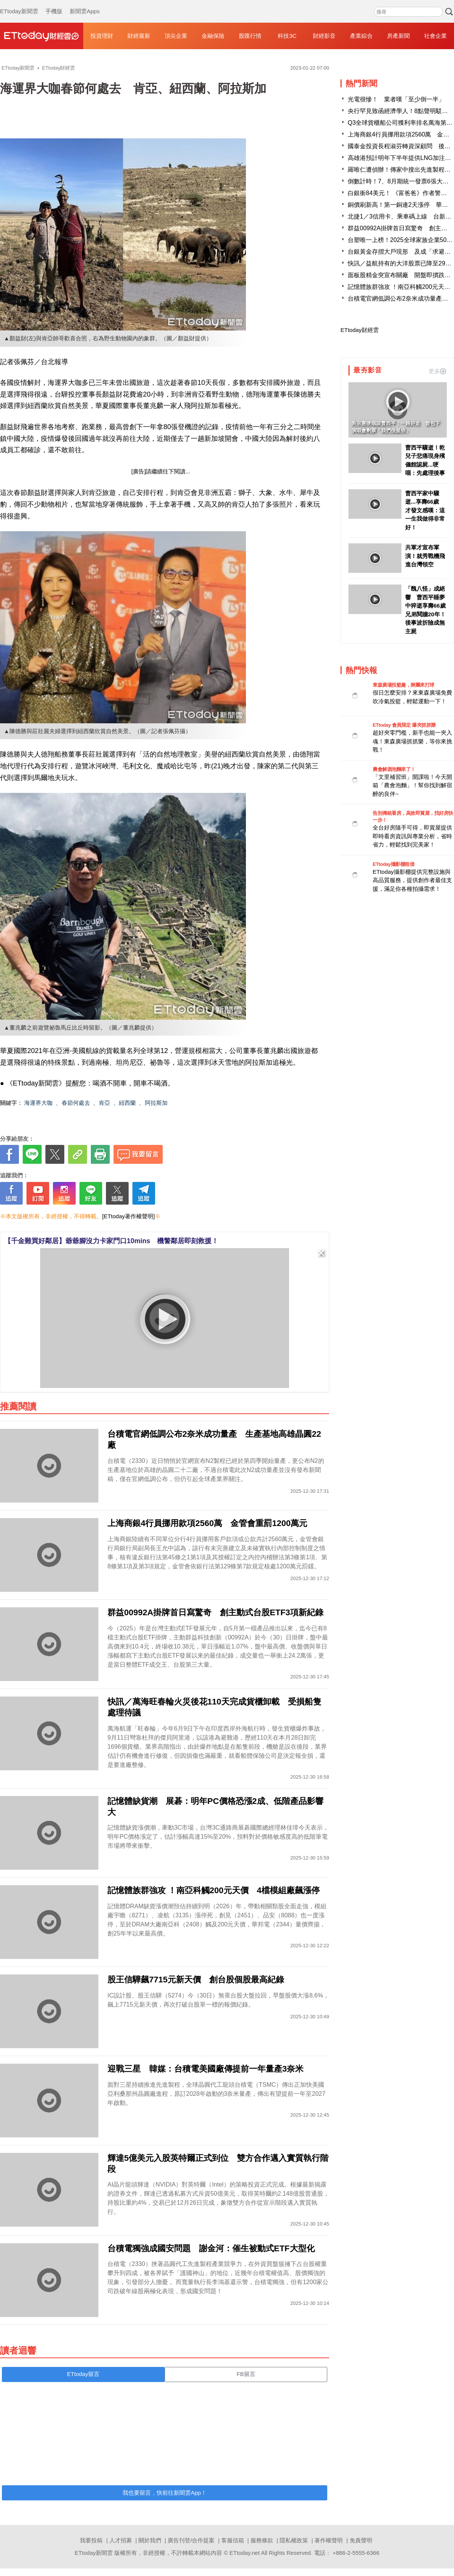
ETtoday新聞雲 (19, 4)
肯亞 (104, 1103)
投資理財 (101, 36)
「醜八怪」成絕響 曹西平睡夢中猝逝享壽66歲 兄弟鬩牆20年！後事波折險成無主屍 (425, 609)
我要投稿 (91, 2540)
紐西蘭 (127, 1103)
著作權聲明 (328, 2540)
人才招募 (120, 2540)
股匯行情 (250, 36)
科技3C (287, 36)
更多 (437, 371)
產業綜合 (361, 36)
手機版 (53, 4)
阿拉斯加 (156, 1103)
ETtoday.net (245, 2553)
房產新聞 (398, 36)
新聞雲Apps (85, 4)
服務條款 (261, 2540)
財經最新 (138, 36)
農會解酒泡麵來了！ (394, 769)
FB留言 (245, 2374)
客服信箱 (232, 2540)
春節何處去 (76, 1103)
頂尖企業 (176, 36)
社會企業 (435, 36)
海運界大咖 (38, 1103)
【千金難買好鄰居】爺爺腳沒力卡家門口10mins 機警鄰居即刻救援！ (111, 1241)
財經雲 (41, 36)
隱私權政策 (294, 2540)
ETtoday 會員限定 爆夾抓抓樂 (404, 725)
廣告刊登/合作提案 (191, 2540)
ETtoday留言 (83, 2374)
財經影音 (324, 36)
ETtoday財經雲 (359, 330)
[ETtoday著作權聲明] (128, 1216)
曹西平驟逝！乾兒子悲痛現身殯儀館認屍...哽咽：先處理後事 (425, 460)
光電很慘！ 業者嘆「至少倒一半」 (396, 99)
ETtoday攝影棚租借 (393, 864)
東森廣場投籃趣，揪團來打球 (403, 685)
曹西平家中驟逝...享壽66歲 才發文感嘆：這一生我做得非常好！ (425, 510)
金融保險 (213, 36)
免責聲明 (361, 2540)
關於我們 (149, 2540)
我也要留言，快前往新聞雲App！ (165, 2492)
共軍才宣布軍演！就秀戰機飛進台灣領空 (425, 556)
